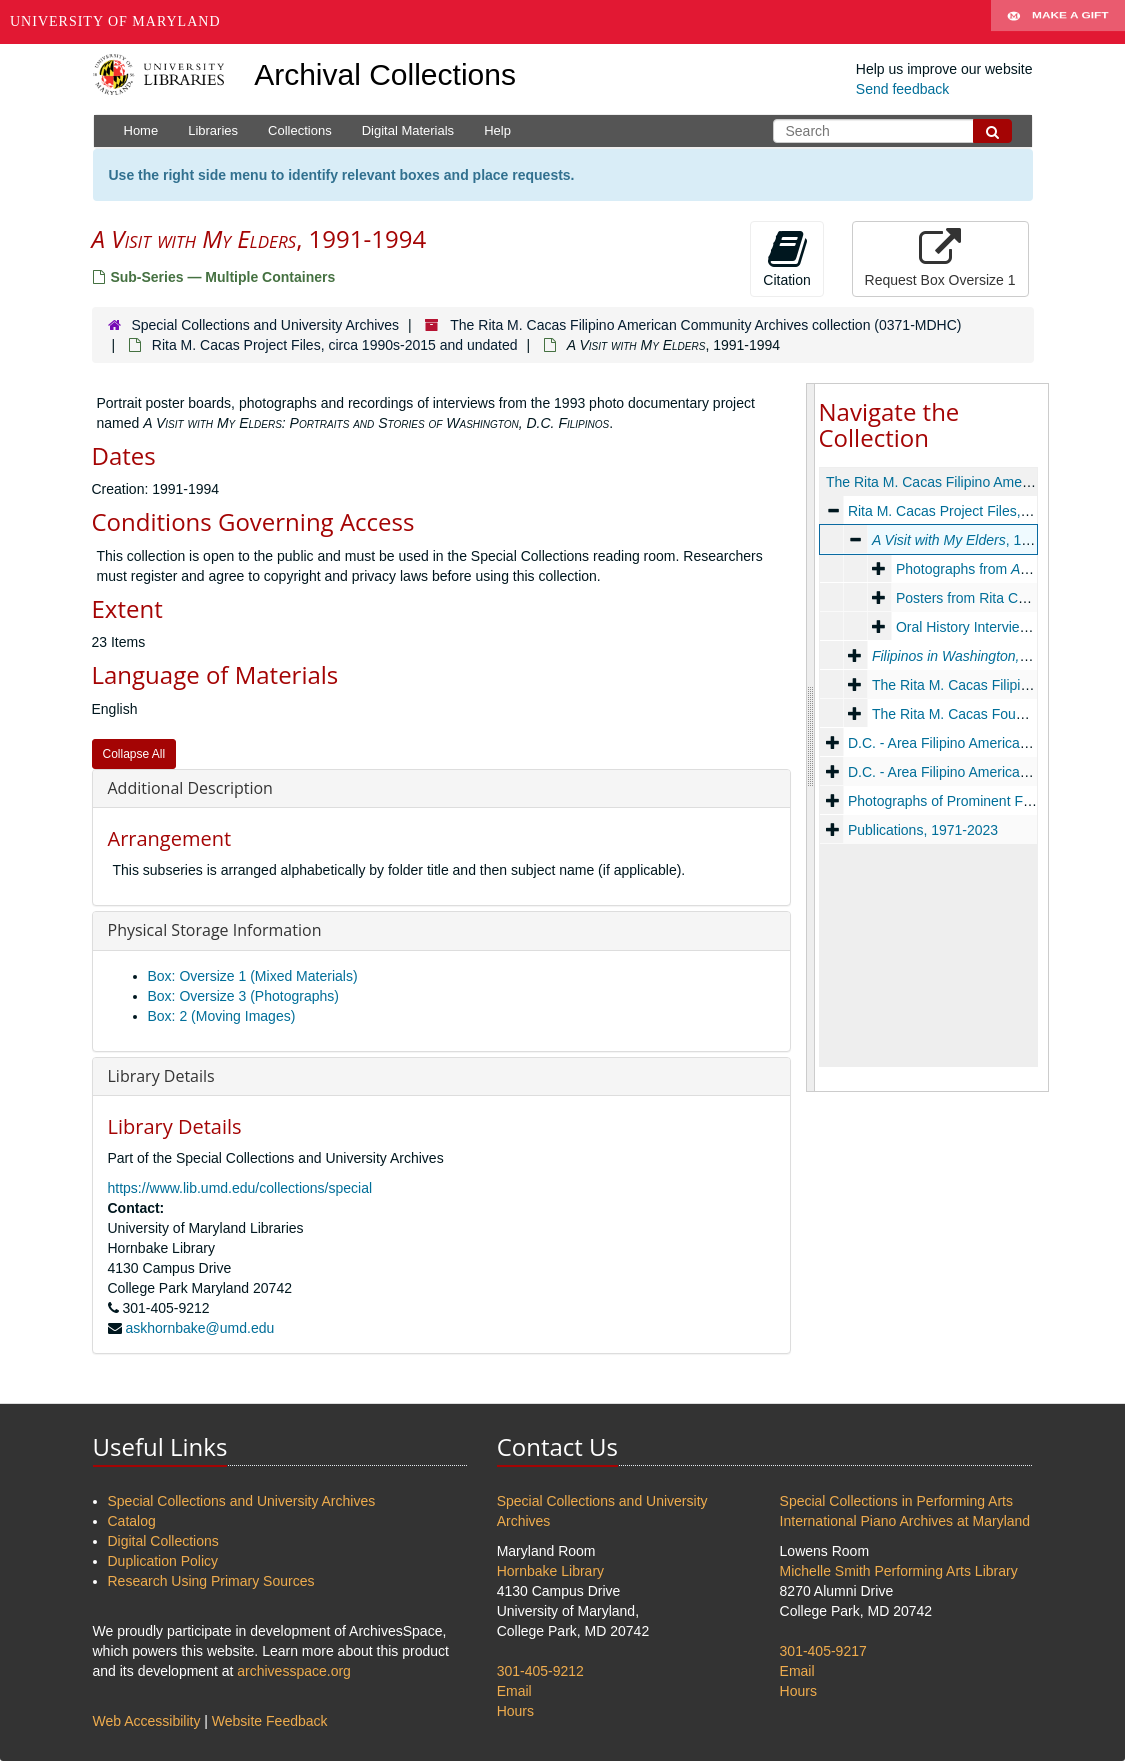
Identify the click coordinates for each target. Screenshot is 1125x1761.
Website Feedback (270, 1721)
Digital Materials (408, 130)
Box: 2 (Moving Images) (222, 1016)
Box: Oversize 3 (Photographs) (243, 996)
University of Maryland (115, 21)
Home (141, 130)
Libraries (213, 130)
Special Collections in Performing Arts (896, 1501)
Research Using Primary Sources (211, 1581)
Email (514, 1691)
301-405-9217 (823, 1651)
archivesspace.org (294, 1671)
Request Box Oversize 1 (940, 258)
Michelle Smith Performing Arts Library (899, 1571)
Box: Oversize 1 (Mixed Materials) (253, 976)
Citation (786, 258)
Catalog (132, 1521)
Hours (515, 1711)
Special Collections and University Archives (265, 325)
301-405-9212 (540, 1671)
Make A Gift (1058, 22)
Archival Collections (385, 74)
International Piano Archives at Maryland (905, 1521)
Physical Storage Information (215, 930)
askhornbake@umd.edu (199, 1328)
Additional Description (190, 788)
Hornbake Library (550, 1571)
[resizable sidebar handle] (811, 737)
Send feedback (902, 89)
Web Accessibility (147, 1721)
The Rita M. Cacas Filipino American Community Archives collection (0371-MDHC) (705, 325)
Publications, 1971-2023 (922, 830)
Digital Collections (163, 1541)
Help (497, 130)
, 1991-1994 (975, 540)
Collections (300, 130)
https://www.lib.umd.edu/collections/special (240, 1188)
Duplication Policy (163, 1561)
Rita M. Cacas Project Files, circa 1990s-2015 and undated (335, 345)
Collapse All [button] (134, 754)
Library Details (161, 1076)
